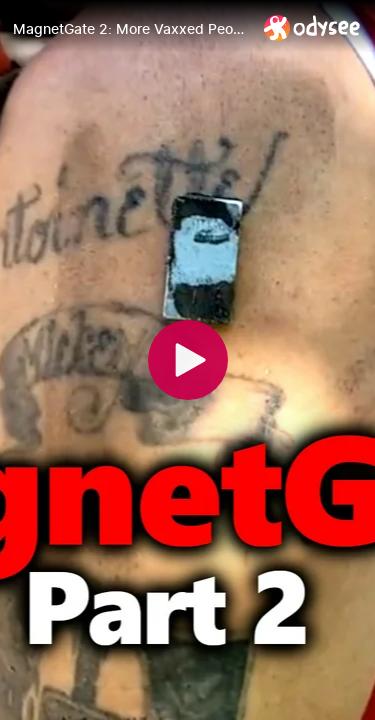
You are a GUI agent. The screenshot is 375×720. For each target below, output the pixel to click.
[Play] (188, 360)
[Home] (312, 27)
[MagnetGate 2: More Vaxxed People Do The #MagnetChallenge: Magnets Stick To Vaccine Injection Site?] (130, 29)
